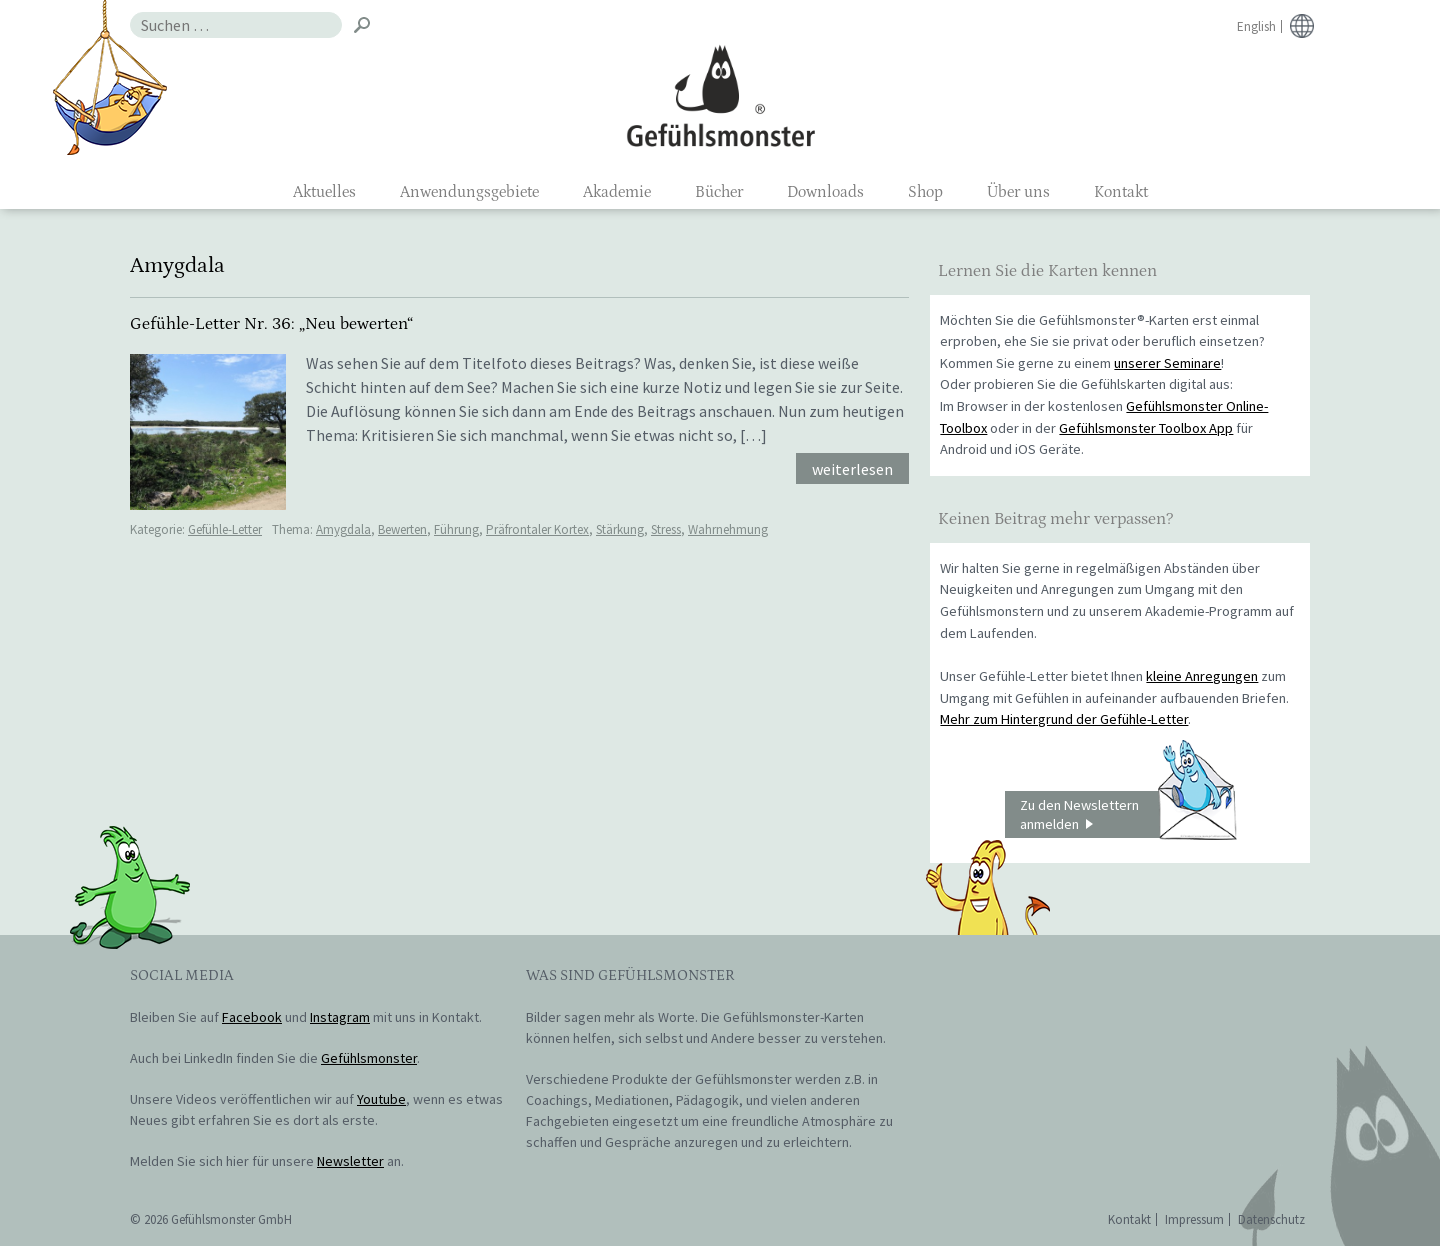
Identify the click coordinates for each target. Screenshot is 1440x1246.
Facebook (252, 1017)
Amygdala (343, 529)
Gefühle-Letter (225, 529)
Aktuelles (324, 192)
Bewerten (402, 529)
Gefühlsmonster (720, 95)
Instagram (340, 1017)
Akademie (617, 192)
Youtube (381, 1099)
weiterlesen (852, 469)
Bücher (719, 192)
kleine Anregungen (1202, 676)
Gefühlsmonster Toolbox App (1146, 428)
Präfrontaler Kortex (537, 529)
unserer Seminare (1167, 363)
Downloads (825, 192)
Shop (925, 192)
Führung (456, 529)
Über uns (1018, 192)
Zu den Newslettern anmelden (1128, 815)
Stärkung (620, 529)
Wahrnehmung (728, 529)
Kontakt (1121, 192)
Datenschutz (1271, 1219)
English (1256, 26)
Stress (666, 529)
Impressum (1194, 1219)
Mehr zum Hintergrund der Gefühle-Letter (1064, 719)
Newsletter (350, 1161)
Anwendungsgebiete (469, 192)
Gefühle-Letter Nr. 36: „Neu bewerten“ (271, 324)
